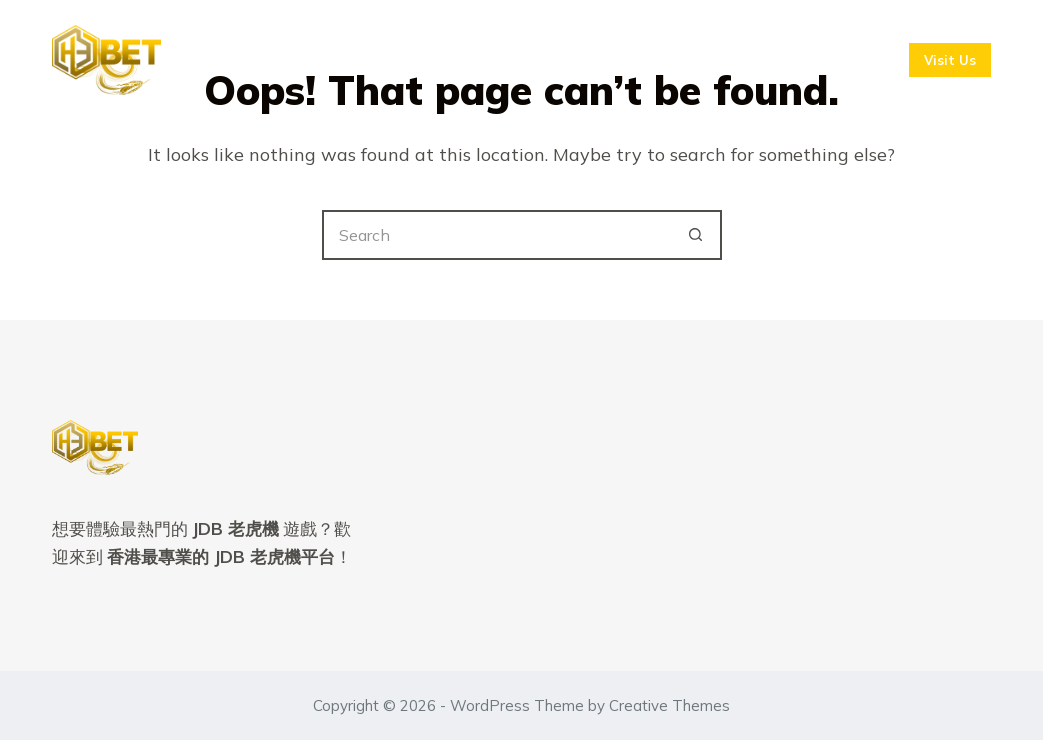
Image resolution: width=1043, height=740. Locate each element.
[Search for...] (497, 235)
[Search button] (697, 235)
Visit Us (950, 60)
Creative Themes (669, 705)
